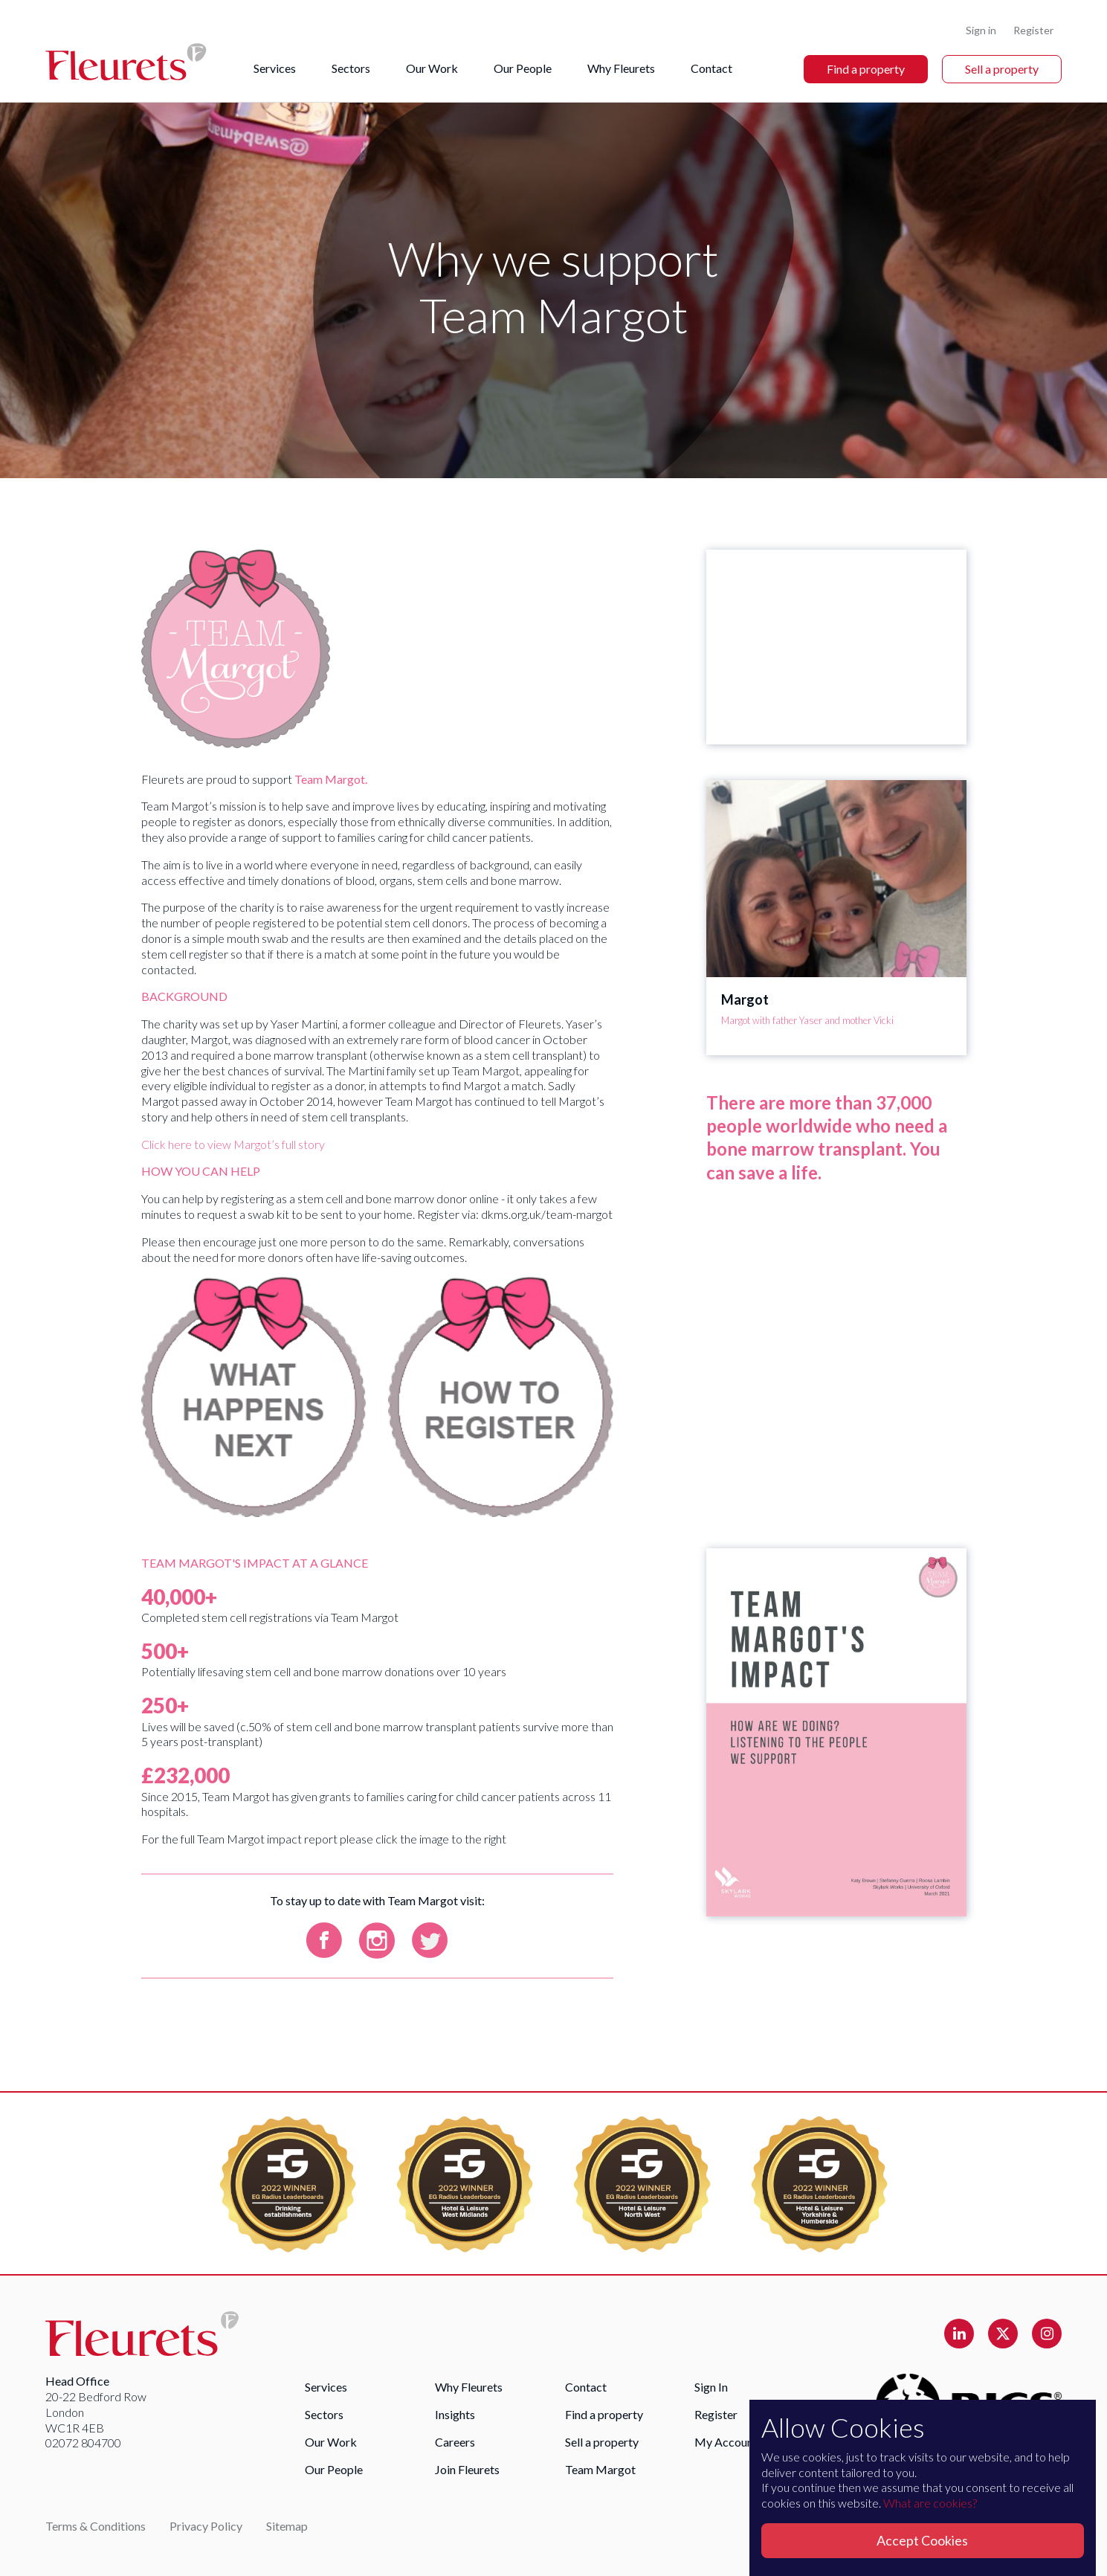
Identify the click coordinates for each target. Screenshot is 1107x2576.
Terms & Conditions (95, 2526)
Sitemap (287, 2526)
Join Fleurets (467, 2469)
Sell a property (1002, 69)
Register (1033, 30)
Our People (523, 68)
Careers (455, 2442)
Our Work (432, 68)
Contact (711, 68)
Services (275, 68)
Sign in (981, 30)
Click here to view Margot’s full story (233, 1144)
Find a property (866, 69)
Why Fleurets (621, 68)
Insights (455, 2414)
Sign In (711, 2387)
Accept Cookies (922, 2540)
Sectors (351, 68)
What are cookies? (930, 2503)
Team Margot (600, 2469)
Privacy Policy (206, 2526)
